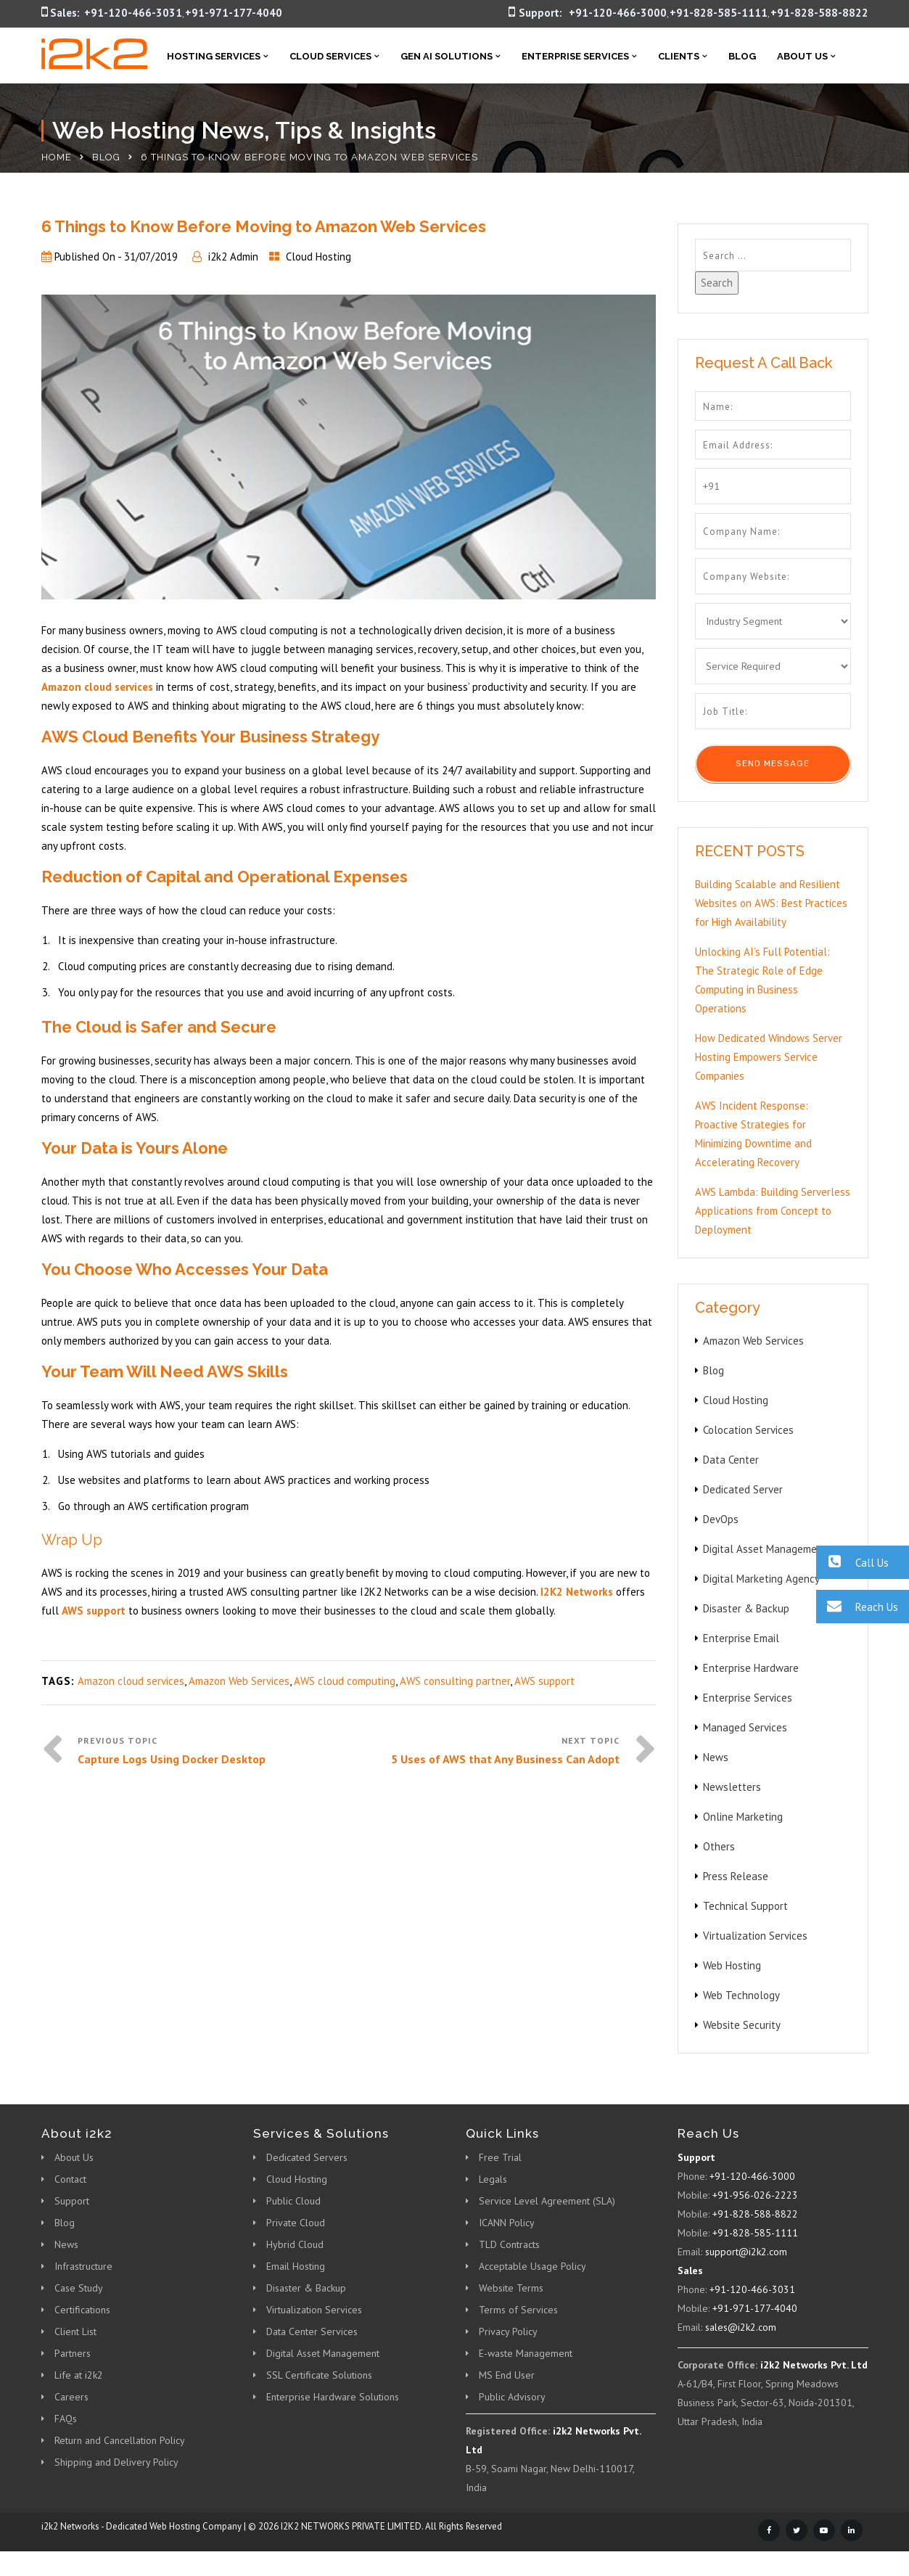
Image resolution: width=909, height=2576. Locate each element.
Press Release (735, 1876)
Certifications (82, 2309)
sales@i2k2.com (740, 2327)
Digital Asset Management (765, 1549)
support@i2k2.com (746, 2251)
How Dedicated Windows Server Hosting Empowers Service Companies (768, 1057)
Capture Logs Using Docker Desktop (172, 1759)
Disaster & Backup (746, 1608)
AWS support (544, 1681)
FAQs (65, 2418)
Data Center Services (312, 2331)
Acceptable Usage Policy (532, 2266)
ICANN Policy (507, 2222)
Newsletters (732, 1787)
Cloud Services (330, 56)
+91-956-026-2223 (755, 2195)
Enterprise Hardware (751, 1668)
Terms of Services (518, 2309)
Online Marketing (743, 1817)
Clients (678, 56)
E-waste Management (525, 2353)
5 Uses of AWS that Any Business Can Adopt (505, 1759)
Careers (71, 2396)
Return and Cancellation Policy (119, 2440)
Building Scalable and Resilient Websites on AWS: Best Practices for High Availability (771, 903)
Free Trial (500, 2157)
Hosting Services (213, 56)
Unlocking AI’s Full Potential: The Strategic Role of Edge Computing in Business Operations (762, 980)
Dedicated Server (743, 1489)
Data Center (731, 1460)
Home (56, 157)
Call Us (852, 1562)
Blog (742, 56)
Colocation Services (748, 1430)
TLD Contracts (509, 2244)
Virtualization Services (755, 1936)
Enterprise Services (575, 56)
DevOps (721, 1519)
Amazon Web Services (239, 1681)
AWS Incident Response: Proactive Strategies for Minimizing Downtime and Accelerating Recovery (753, 1134)
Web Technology (741, 1995)
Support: (540, 13)
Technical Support (745, 1906)
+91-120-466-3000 (618, 13)
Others (719, 1846)
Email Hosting (295, 2266)
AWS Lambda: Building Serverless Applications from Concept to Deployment (772, 1210)
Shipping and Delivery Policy (116, 2462)
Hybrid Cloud (295, 2244)
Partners (72, 2353)
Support (71, 2200)
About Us (802, 56)
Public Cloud (293, 2200)
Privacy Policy (508, 2331)
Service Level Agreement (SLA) (547, 2200)
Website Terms (511, 2287)
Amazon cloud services (131, 1681)
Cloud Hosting (318, 256)
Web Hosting (732, 1965)
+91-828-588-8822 (819, 13)
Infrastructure (83, 2266)
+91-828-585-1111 (719, 13)
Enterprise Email (741, 1638)
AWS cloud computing (344, 1681)
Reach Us (857, 1606)
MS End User (507, 2375)
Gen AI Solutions (446, 56)
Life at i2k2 (78, 2375)
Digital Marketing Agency (761, 1579)
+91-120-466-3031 (133, 13)
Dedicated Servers (306, 2157)
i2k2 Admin (233, 256)
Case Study (78, 2287)
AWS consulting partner (455, 1681)
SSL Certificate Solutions (319, 2375)
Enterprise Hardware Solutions (332, 2396)
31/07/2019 (151, 256)
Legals (493, 2179)
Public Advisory (512, 2396)
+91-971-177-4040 (233, 13)
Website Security (742, 2025)
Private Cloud (295, 2222)
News (715, 1757)
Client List (75, 2331)
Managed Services (745, 1727)
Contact (70, 2179)
